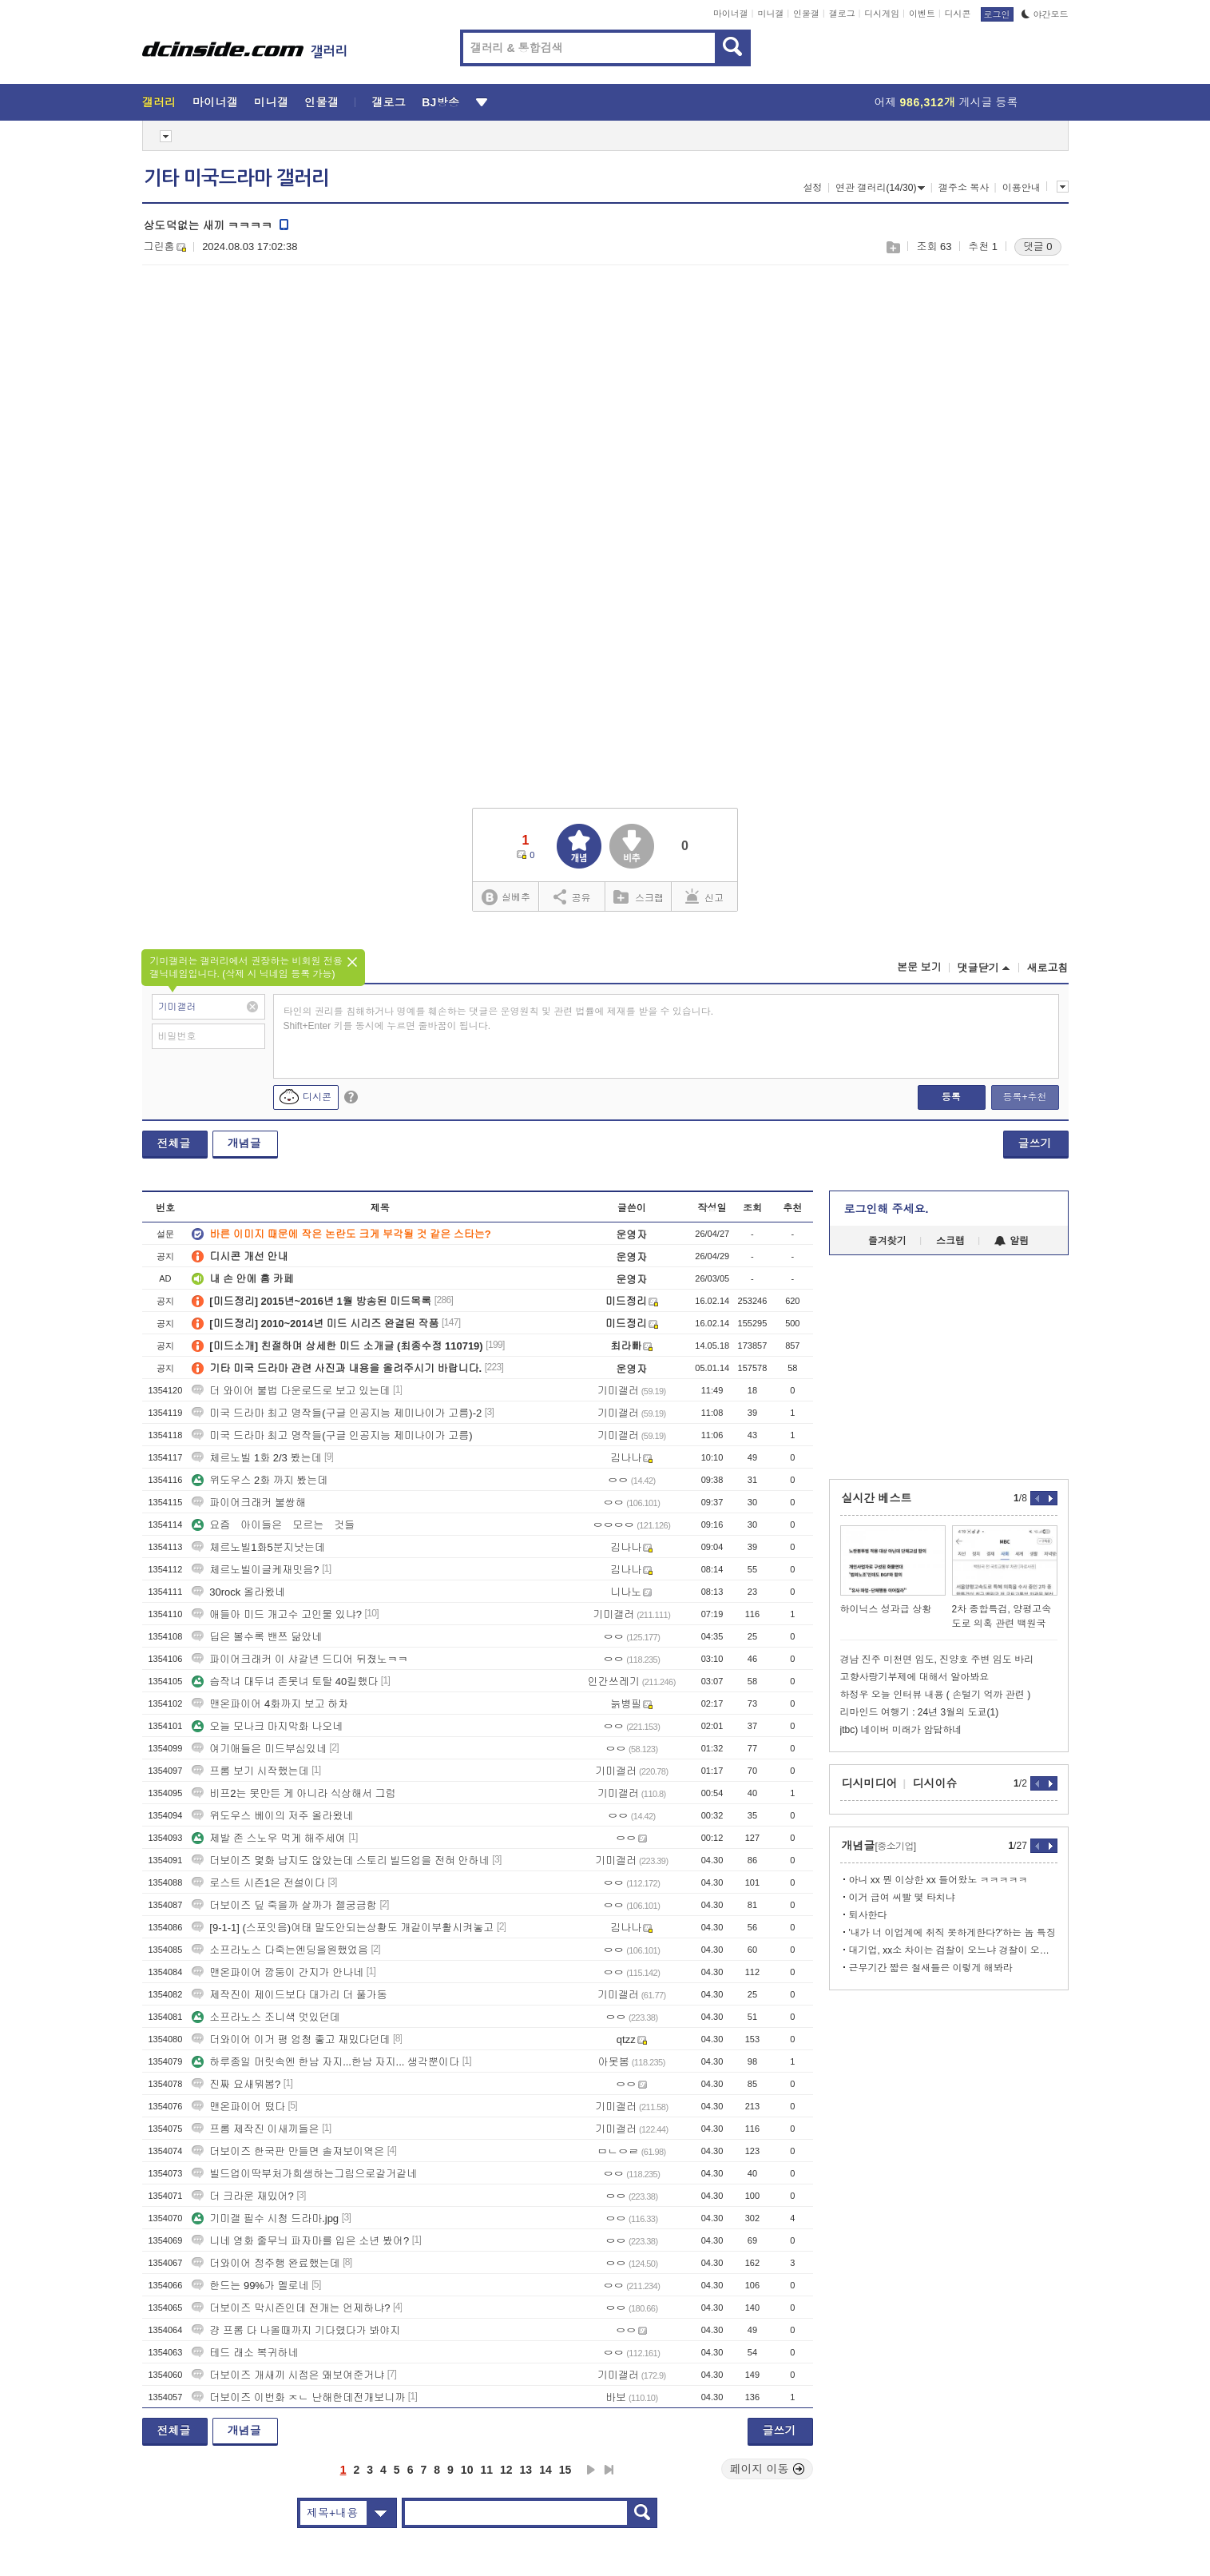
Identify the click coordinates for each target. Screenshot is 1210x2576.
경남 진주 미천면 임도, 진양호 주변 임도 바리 (937, 1659)
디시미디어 (870, 1783)
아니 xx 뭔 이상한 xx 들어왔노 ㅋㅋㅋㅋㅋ (938, 1880)
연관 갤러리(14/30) (880, 187)
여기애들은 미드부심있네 (259, 1749)
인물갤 (806, 13)
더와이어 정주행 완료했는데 (265, 2263)
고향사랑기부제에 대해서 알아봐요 (915, 1677)
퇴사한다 (868, 1915)
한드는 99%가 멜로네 (250, 2286)
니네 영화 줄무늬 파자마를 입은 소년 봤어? (300, 2241)
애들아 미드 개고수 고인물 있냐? (277, 1614)
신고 (704, 896)
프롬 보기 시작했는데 (250, 1771)
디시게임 (881, 13)
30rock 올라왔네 (238, 1592)
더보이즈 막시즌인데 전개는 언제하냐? (291, 2308)
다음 (591, 2469)
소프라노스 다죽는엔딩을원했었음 (280, 1950)
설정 (813, 187)
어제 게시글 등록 (946, 102)
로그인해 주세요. (886, 1209)
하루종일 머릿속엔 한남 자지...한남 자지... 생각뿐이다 (325, 2062)
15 (565, 2469)
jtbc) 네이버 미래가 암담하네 (901, 1729)
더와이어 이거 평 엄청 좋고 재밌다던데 (291, 2039)
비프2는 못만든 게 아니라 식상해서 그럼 (293, 1793)
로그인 (997, 14)
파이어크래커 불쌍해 (249, 1503)
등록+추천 (1024, 1097)
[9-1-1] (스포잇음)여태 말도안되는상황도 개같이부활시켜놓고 (343, 1928)
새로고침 (1048, 968)
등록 (951, 1097)
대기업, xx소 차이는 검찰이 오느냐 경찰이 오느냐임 (953, 1950)
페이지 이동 (767, 2469)
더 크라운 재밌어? (242, 2196)
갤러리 (159, 102)
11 (486, 2469)
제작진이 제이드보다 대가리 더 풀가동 (289, 1995)
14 (545, 2469)
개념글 (244, 1143)
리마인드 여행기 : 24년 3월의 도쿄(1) (919, 1712)
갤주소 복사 (963, 187)
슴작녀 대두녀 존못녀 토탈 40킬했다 (285, 1682)
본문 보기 (919, 967)
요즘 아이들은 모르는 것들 (273, 1525)
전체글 (174, 1143)
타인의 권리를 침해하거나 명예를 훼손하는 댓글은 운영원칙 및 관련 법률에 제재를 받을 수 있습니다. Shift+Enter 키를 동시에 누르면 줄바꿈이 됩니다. (499, 1019)
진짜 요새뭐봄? (236, 2084)
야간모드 (1045, 14)
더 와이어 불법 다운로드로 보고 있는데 (291, 1391)
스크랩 (892, 247)
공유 (572, 896)
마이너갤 (730, 13)
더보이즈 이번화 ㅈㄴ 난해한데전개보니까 (298, 2397)
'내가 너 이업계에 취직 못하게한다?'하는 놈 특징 (952, 1932)
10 (467, 2469)
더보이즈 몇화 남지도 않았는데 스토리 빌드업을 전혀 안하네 (340, 1860)
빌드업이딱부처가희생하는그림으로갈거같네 (304, 2174)
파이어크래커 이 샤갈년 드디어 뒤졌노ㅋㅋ (299, 1659)
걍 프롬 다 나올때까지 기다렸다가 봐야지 (296, 2330)
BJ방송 (440, 102)
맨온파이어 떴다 (238, 2107)
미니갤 (770, 13)
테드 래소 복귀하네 (245, 2353)
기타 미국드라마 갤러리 (236, 178)
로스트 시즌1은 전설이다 (258, 1883)
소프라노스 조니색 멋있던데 (265, 2017)
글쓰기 (1035, 1143)
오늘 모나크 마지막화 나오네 (267, 1726)
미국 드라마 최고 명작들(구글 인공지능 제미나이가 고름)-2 (337, 1413)
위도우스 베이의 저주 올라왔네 (272, 1816)
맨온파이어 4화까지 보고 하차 (270, 1704)
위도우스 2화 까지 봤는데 (259, 1480)
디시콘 (958, 13)
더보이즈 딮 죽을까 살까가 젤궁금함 (284, 1905)
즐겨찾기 (887, 1240)
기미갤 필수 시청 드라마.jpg (265, 2218)
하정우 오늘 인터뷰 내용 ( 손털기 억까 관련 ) (935, 1694)
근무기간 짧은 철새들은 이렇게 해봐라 (931, 1968)
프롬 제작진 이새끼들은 (255, 2129)
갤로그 (842, 13)
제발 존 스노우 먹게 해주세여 (268, 1838)
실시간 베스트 (877, 1498)
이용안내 (1021, 187)
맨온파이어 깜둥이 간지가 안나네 (277, 1972)
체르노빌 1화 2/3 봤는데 (256, 1458)
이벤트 (922, 13)
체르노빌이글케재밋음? (255, 1570)
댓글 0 (1038, 246)
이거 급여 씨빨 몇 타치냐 (902, 1897)
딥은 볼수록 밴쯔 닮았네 (257, 1637)
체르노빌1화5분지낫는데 (258, 1547)
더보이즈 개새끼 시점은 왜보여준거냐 (288, 2375)
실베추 (505, 897)
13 (526, 2469)
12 (506, 2469)
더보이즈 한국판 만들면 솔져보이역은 (288, 2151)
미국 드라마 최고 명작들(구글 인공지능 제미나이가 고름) (332, 1435)
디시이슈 (935, 1783)
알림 (1011, 1240)
